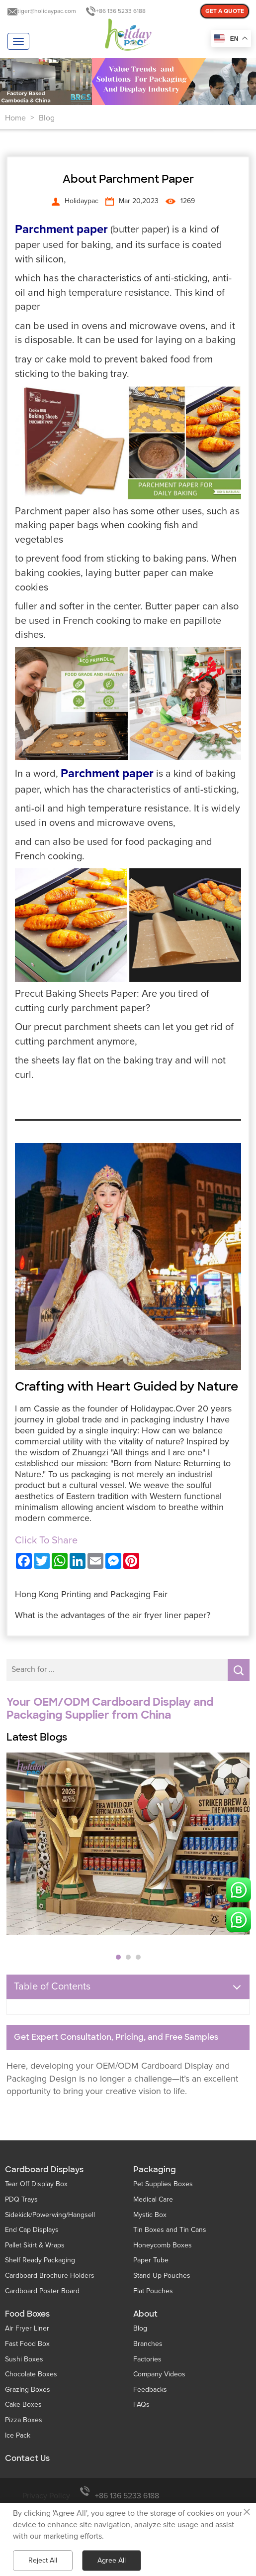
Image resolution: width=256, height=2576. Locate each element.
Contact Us (27, 2458)
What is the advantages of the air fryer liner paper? (112, 1615)
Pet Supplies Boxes (163, 2184)
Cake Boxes (23, 2404)
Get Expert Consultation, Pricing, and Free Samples (116, 2037)
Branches (148, 2344)
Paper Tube (151, 2260)
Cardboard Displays (44, 2169)
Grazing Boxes (27, 2389)
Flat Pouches (153, 2291)
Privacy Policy (46, 2496)
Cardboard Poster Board (42, 2291)
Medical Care (153, 2199)
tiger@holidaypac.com (46, 11)
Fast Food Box (27, 2344)
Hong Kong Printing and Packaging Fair (91, 1594)
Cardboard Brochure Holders (49, 2275)
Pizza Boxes (23, 2420)
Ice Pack (17, 2435)
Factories (147, 2359)
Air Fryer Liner (27, 2328)
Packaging (154, 2169)
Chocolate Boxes (31, 2374)
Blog (47, 118)
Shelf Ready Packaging (40, 2260)
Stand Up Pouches (161, 2275)
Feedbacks (150, 2389)
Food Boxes (27, 2314)
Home (15, 118)
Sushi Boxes (24, 2359)
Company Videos (159, 2374)
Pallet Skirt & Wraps (35, 2245)
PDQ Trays (21, 2199)
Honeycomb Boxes (162, 2245)
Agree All (111, 2560)
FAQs (141, 2404)
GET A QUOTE (224, 11)
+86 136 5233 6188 (121, 11)
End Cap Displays (32, 2229)
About (145, 2314)
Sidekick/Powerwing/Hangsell (50, 2215)
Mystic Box (150, 2215)
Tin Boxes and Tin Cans (169, 2229)
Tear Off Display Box (36, 2184)
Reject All (42, 2560)
